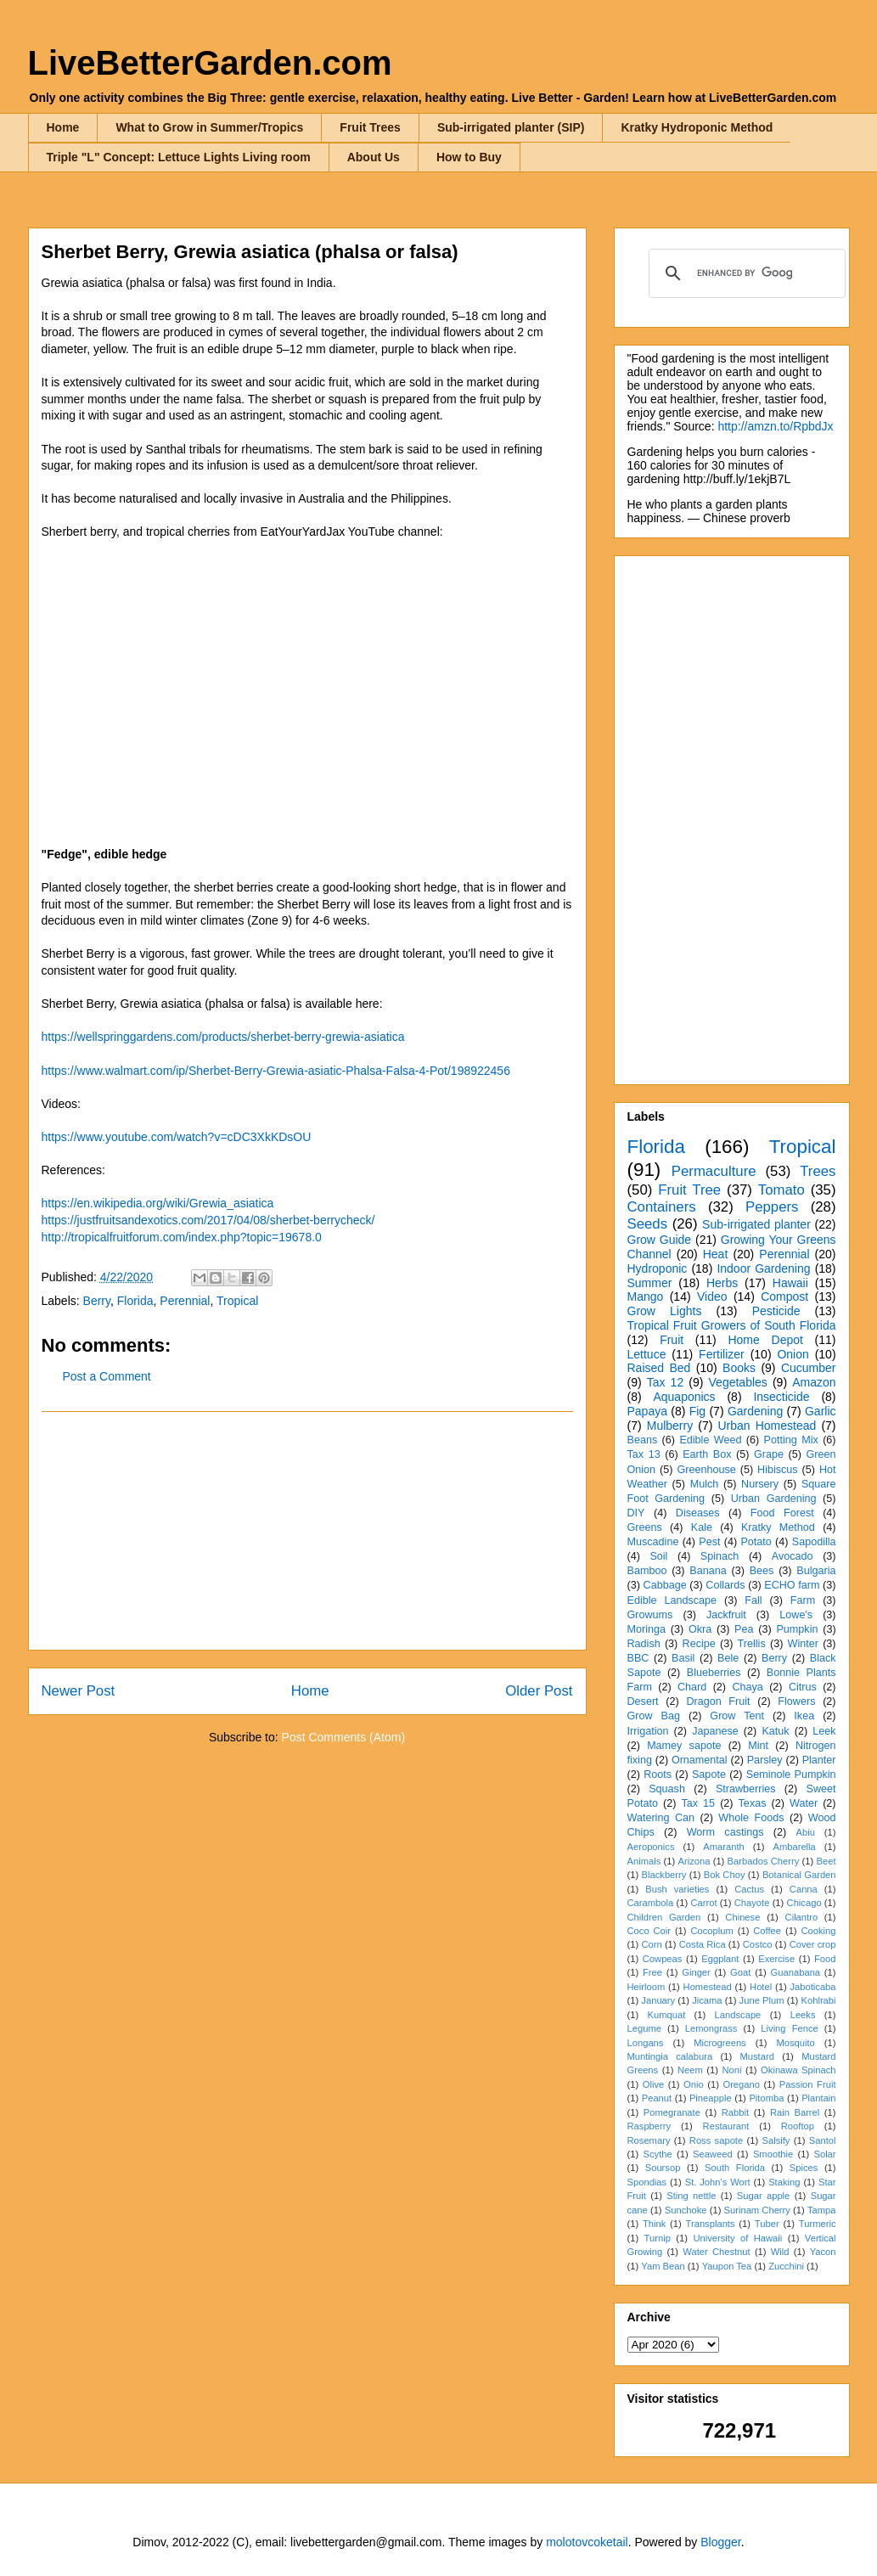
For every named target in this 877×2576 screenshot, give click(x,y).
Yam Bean (662, 2266)
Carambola (650, 1903)
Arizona (693, 1861)
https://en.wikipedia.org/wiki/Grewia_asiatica (158, 1203)
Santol (822, 2140)
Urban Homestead (767, 1425)
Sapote (709, 1774)
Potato (755, 1542)
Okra (700, 1629)
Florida (135, 1301)
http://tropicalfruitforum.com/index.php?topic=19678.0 (182, 1237)
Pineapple (710, 2098)
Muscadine (653, 1542)
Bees (762, 1571)
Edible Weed (710, 1440)
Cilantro (801, 1917)
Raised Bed (659, 1368)
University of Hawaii (737, 2238)
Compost (784, 1296)
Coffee (767, 1931)
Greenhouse (706, 1470)
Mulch (704, 1484)
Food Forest (782, 1513)
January (658, 2000)
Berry (96, 1301)
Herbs (722, 1283)
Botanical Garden (799, 1875)
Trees (817, 1171)
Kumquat (667, 2015)
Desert (643, 1701)
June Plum (761, 2000)
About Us (373, 157)
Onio (693, 2084)
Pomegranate (672, 2112)
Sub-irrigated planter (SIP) (510, 127)
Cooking (818, 1931)
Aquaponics (684, 1396)
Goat (740, 1972)
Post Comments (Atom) (343, 1737)
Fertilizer (722, 1354)
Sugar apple (763, 2196)
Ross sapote (716, 2140)
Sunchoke (686, 2210)
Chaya (747, 1687)
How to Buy (469, 157)
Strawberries (746, 1789)
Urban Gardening (774, 1499)
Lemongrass (711, 2028)
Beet (826, 1861)
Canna (804, 1889)
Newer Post (78, 1691)
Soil (658, 1556)
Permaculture (714, 1171)
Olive (654, 2084)
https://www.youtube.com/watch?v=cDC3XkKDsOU (177, 1137)
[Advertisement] (307, 1531)
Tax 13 (644, 1454)
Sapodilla (814, 1542)
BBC (638, 1658)
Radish (644, 1644)
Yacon (823, 2252)
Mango (645, 1296)
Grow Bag (653, 1716)
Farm (802, 1600)
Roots (658, 1774)
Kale (701, 1527)
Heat (715, 1254)
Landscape (738, 2015)
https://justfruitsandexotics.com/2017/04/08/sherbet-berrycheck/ (208, 1220)
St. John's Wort (718, 2182)
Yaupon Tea (727, 2266)
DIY (636, 1513)
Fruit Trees (370, 127)
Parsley (765, 1760)
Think (654, 2224)
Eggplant (720, 1959)
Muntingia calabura (670, 2056)
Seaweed (713, 2154)
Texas (753, 1803)
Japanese (715, 1731)
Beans (642, 1440)
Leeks (803, 2015)
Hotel (761, 1987)
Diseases (698, 1513)
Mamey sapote (684, 1746)
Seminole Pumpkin (791, 1774)
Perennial (185, 1301)
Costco (758, 1944)
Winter (803, 1644)
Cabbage (665, 1585)
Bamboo (647, 1571)
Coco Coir (649, 1931)
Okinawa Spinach (798, 2070)
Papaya (647, 1411)
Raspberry (649, 2126)
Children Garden (664, 1917)
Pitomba (766, 2098)
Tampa (821, 2210)
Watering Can (661, 1818)
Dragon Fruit (718, 1701)
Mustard (756, 2056)
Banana (707, 1571)
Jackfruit (726, 1615)
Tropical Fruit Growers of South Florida (731, 1325)
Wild (780, 2252)
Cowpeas (663, 1959)
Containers (661, 1207)
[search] (744, 273)
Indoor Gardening (763, 1268)
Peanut (657, 2098)
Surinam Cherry (757, 2210)
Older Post (538, 1691)
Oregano (741, 2084)
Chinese (742, 1917)
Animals (644, 1861)
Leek (823, 1731)
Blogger (720, 2542)
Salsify (776, 2140)
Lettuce (646, 1354)
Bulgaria (815, 1571)
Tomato (781, 1190)
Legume (644, 2028)
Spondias (647, 2182)
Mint (758, 1746)
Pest (709, 1542)
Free (652, 1972)
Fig (697, 1411)
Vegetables (738, 1382)
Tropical (237, 1301)
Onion (792, 1354)
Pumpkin (797, 1629)
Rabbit (735, 2112)
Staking (784, 2182)
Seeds (647, 1224)
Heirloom (646, 1987)
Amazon (813, 1382)
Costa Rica (702, 1944)
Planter (819, 1760)
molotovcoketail (587, 2542)
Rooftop (797, 2126)
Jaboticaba (812, 1987)
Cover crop (813, 1944)
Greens (644, 1527)
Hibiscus (777, 1470)
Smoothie (773, 2154)
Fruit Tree (689, 1190)
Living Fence (789, 2028)
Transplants (710, 2224)
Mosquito (795, 2043)
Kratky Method (778, 1527)
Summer (649, 1283)
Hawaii (790, 1283)
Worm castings (725, 1832)
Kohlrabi (818, 2000)
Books (739, 1368)
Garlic (820, 1411)
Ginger (696, 1972)
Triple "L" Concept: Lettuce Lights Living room (179, 157)
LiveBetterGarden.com (210, 63)
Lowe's (795, 1615)
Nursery (760, 1484)
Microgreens (720, 2043)
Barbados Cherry (764, 1861)
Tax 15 (698, 1803)
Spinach (719, 1556)
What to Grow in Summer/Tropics (209, 127)
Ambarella (794, 1847)
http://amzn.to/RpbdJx (775, 426)
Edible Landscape (672, 1600)
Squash (667, 1789)
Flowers (796, 1701)
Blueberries (714, 1673)
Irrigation (648, 1731)
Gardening (755, 1411)
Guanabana (795, 1972)
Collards (725, 1585)
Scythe (657, 2154)
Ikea (804, 1716)
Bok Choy (724, 1875)
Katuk (775, 1731)
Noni (731, 2070)
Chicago (804, 1903)
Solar (824, 2154)
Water (804, 1803)
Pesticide (776, 1311)
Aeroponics (651, 1847)
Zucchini (786, 2266)
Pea (743, 1629)
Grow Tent (737, 1716)
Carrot (703, 1903)
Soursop (663, 2168)
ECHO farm (791, 1585)
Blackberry (664, 1875)
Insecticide (781, 1396)
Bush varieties (677, 1889)
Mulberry (670, 1425)
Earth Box (707, 1454)
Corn (651, 1944)
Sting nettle (691, 2196)
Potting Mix (791, 1440)
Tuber (767, 2224)
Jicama (707, 2000)
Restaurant (726, 2126)
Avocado (792, 1556)
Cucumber (808, 1368)
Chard (691, 1687)
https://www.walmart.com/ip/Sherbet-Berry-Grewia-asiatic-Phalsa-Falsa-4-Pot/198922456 (276, 1070)
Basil (683, 1658)
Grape (769, 1454)
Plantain (818, 2098)
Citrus (803, 1687)
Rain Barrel (794, 2112)
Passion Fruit (807, 2084)
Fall (753, 1600)
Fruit (671, 1340)
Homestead (707, 1987)
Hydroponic (657, 1268)
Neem (690, 2070)
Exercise (776, 1959)
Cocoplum (711, 1931)
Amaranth (724, 1847)
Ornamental (700, 1760)
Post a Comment (107, 1376)
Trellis (752, 1644)
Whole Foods (751, 1818)
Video (712, 1296)
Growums (650, 1615)
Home (63, 127)
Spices (804, 2168)
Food (825, 1959)
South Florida (735, 2168)
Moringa (646, 1629)
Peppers (772, 1207)
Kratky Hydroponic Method (697, 127)
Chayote (752, 1903)
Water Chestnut (716, 2252)
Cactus (749, 1889)
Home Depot (765, 1340)
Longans (645, 2043)
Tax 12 (665, 1382)
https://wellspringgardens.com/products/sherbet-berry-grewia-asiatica (223, 1036)
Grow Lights (664, 1311)
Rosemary (649, 2140)
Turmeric (817, 2224)
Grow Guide (659, 1239)
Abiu (805, 1832)
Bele (728, 1658)
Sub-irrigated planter (756, 1224)
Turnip (657, 2238)
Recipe (699, 1644)
